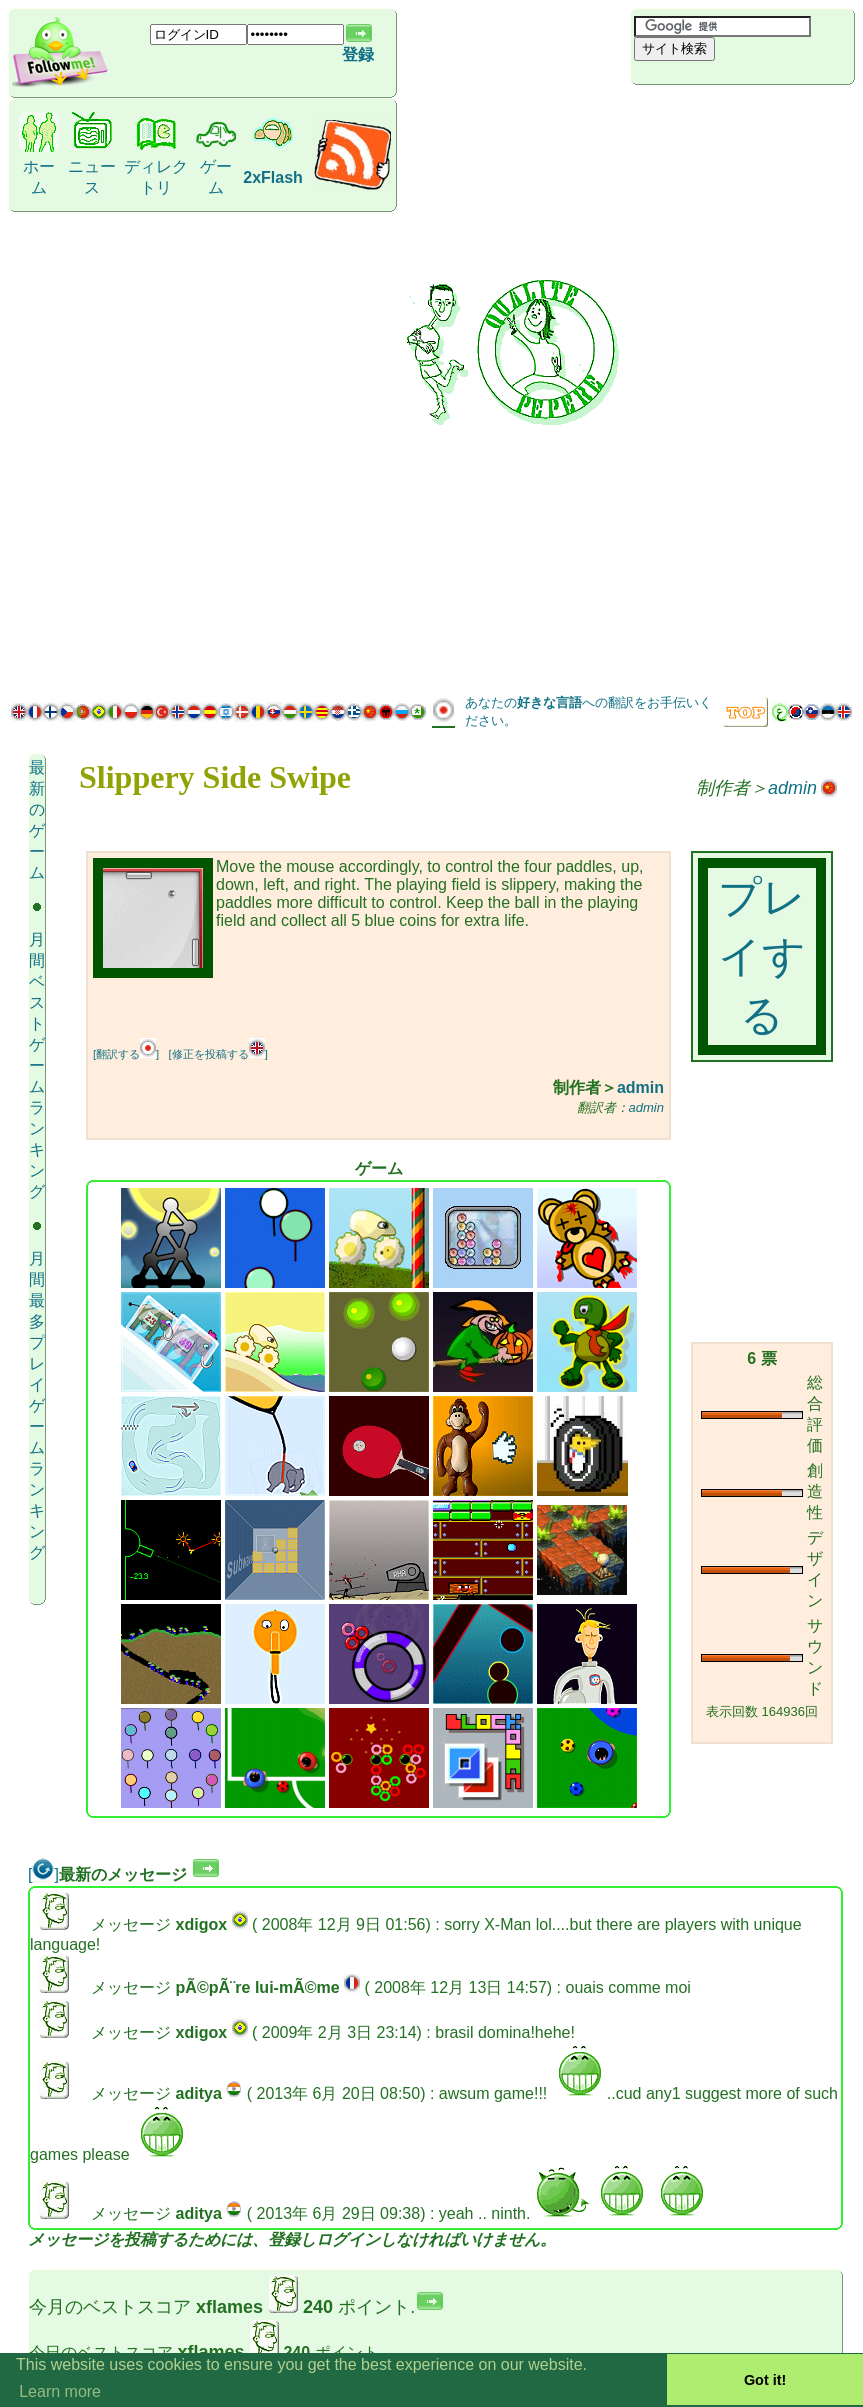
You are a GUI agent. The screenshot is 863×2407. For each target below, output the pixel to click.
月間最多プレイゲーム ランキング (37, 1405)
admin (792, 788)
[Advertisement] (723, 388)
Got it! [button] (765, 2380)
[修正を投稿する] (218, 1054)
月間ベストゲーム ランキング (37, 1065)
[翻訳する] (126, 1054)
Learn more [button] (60, 2391)
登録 (358, 54)
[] (43, 1874)
